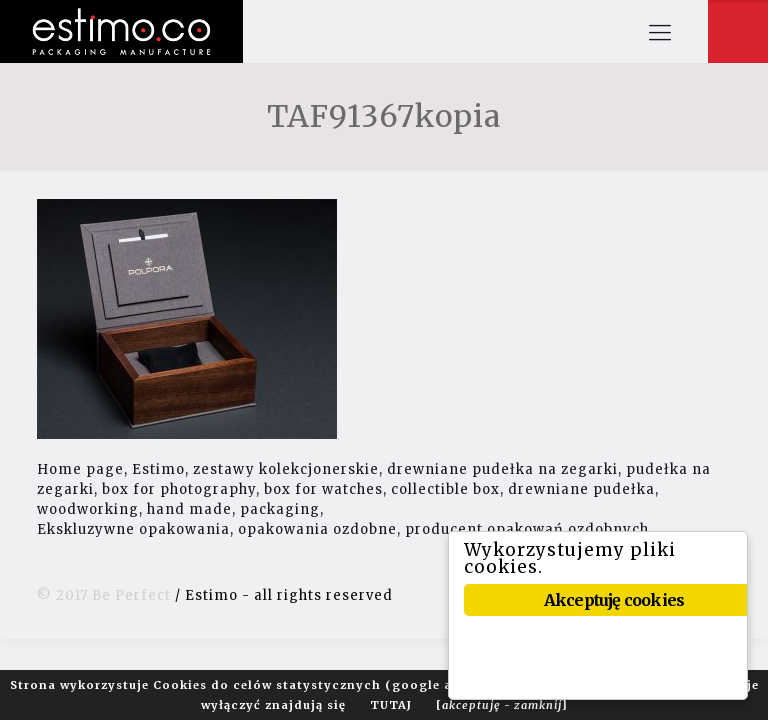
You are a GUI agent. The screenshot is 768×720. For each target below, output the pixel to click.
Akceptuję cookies (614, 600)
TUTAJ (391, 705)
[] (502, 705)
